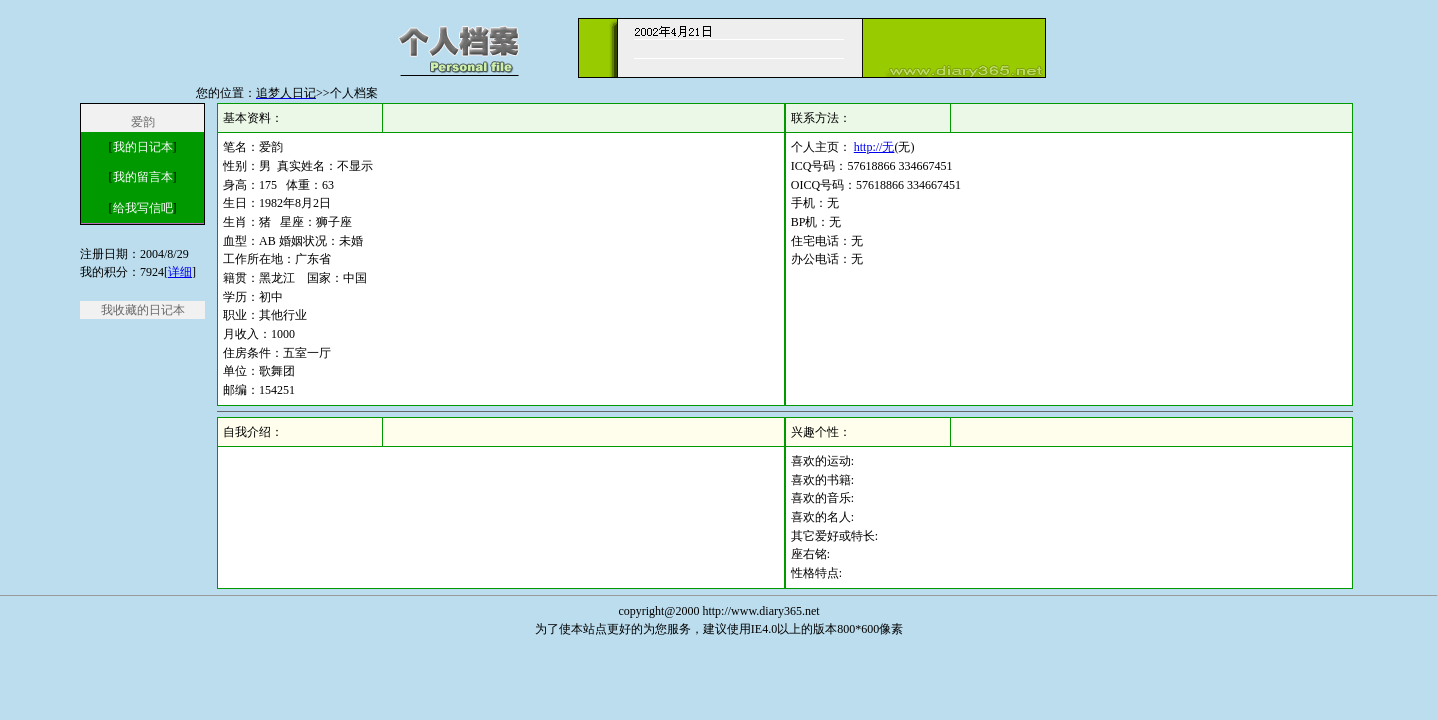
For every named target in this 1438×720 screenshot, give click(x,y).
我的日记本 (143, 147)
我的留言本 (143, 177)
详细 (180, 272)
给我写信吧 (143, 208)
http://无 (874, 147)
